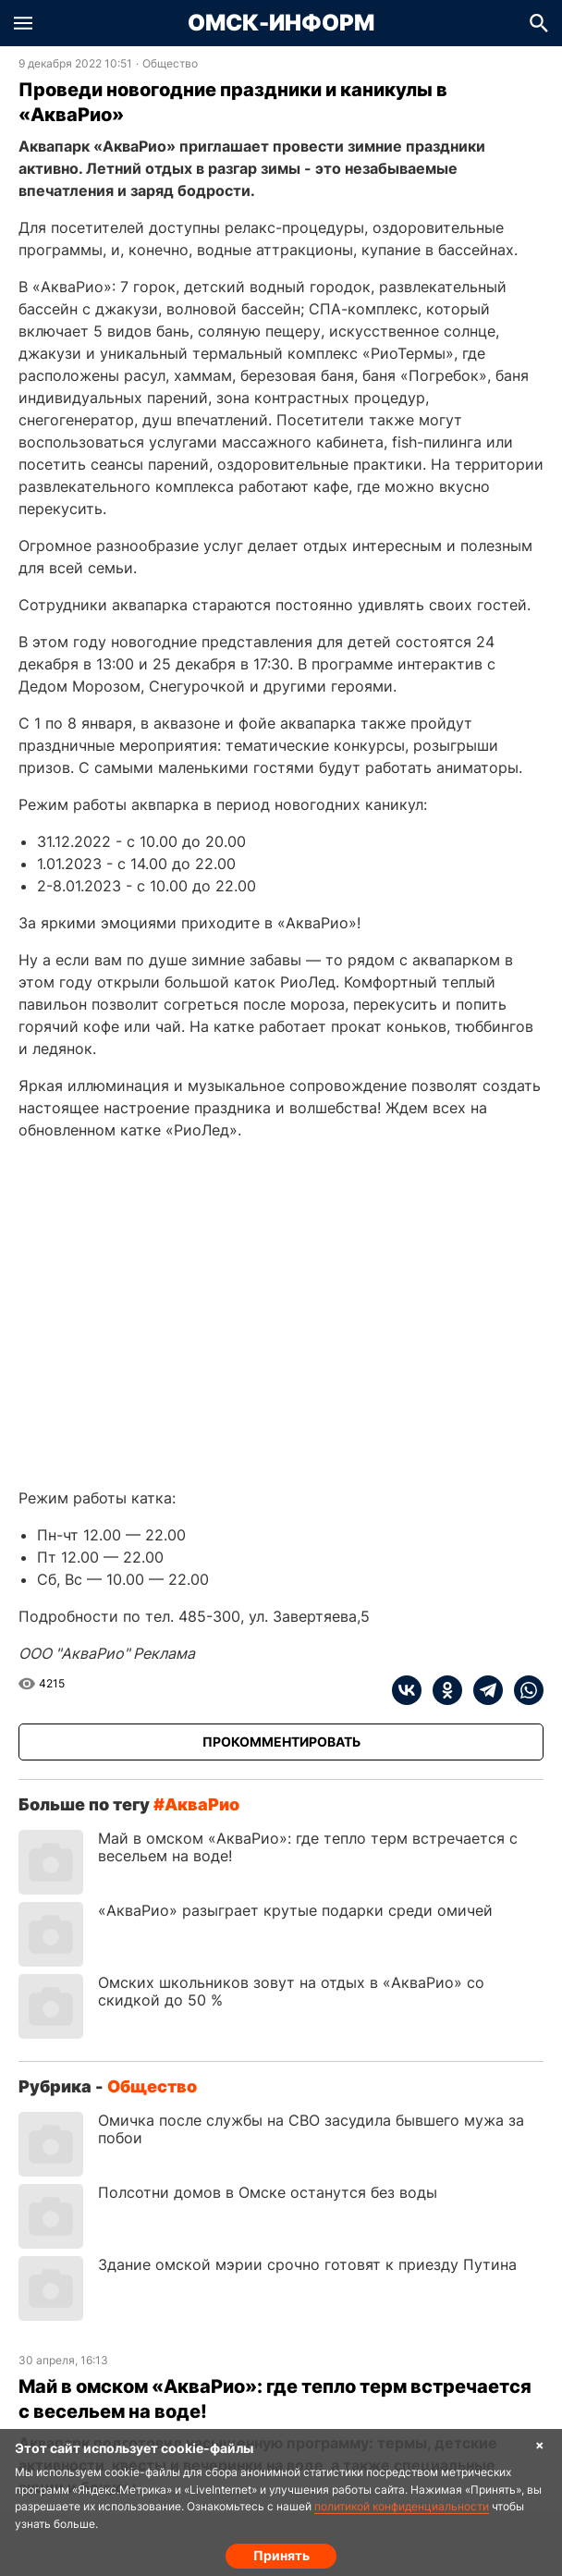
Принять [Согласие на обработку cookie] (281, 2555)
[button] (23, 23)
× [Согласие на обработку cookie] (539, 2444)
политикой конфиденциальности (401, 2506)
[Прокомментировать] (281, 1741)
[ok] (442, 1690)
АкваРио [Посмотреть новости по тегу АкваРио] (202, 1804)
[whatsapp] (523, 1690)
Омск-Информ (281, 23)
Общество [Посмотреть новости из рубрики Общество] (170, 63)
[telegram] (482, 1690)
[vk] (407, 1690)
